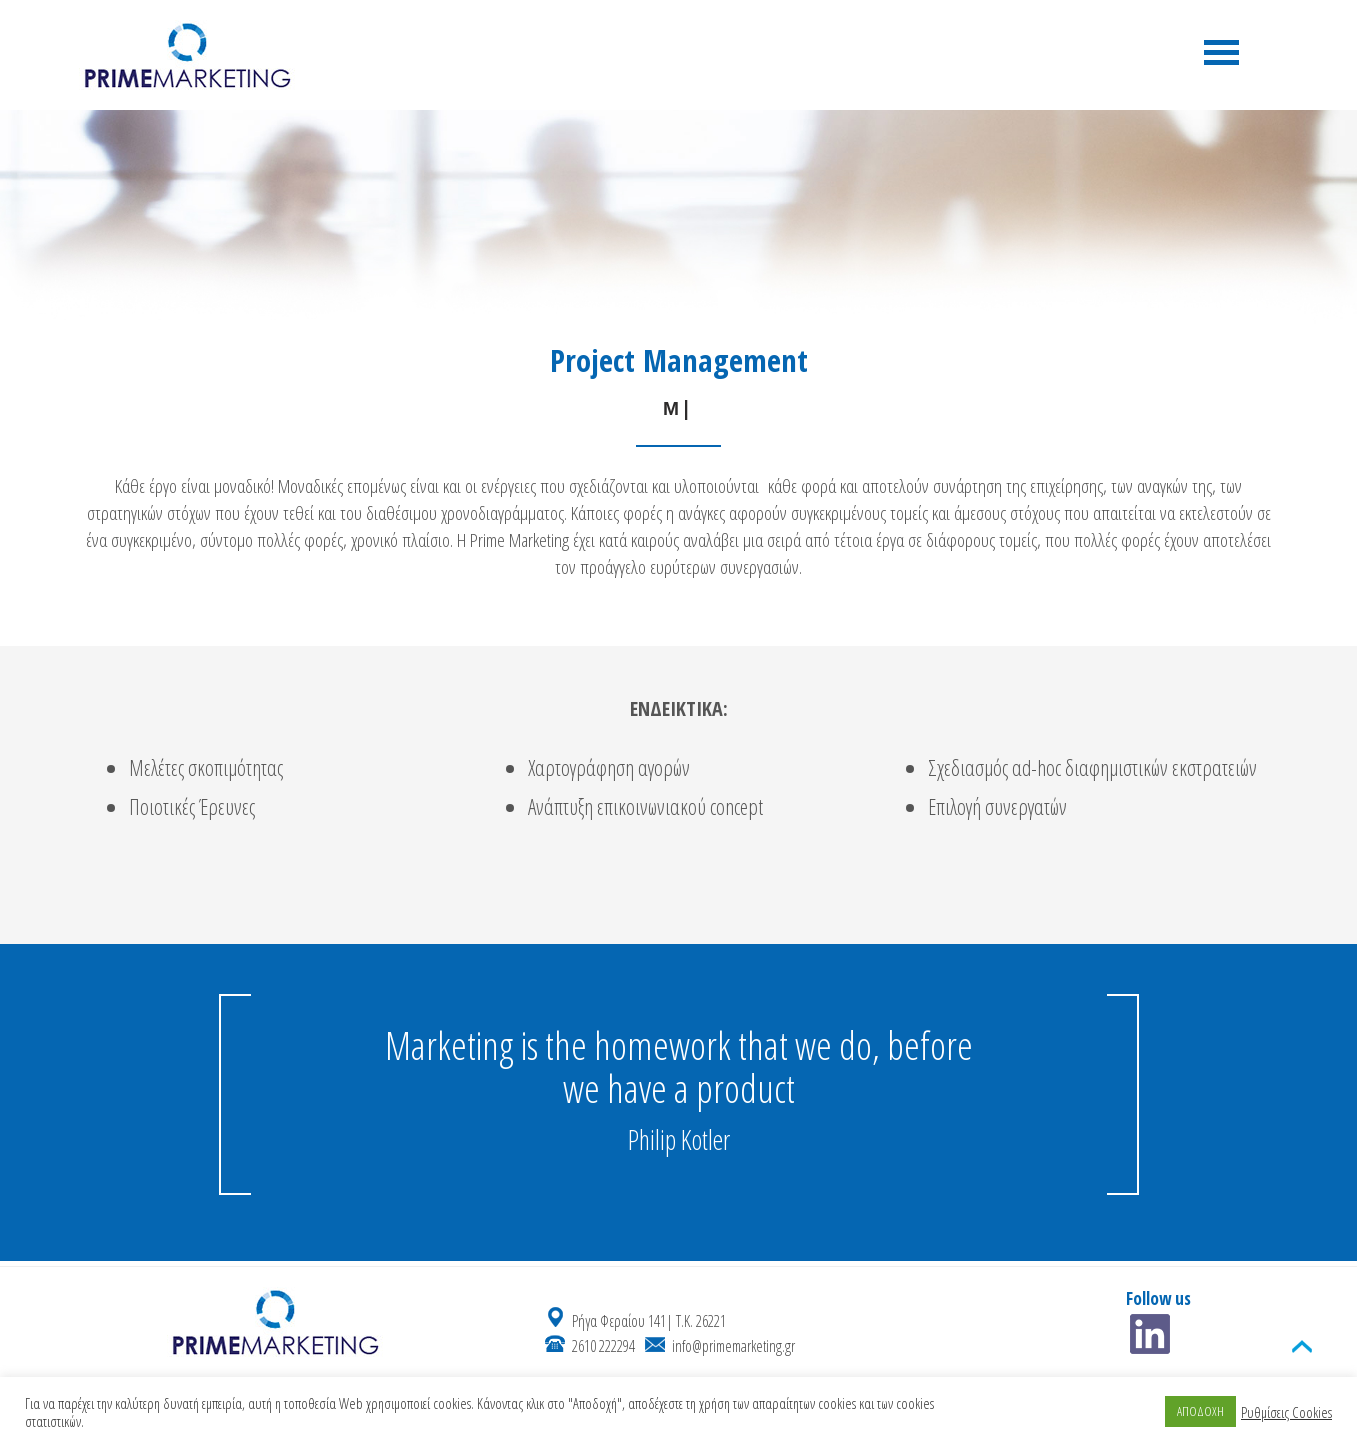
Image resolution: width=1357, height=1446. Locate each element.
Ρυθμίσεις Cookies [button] (1286, 1412)
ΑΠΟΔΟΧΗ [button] (1200, 1411)
